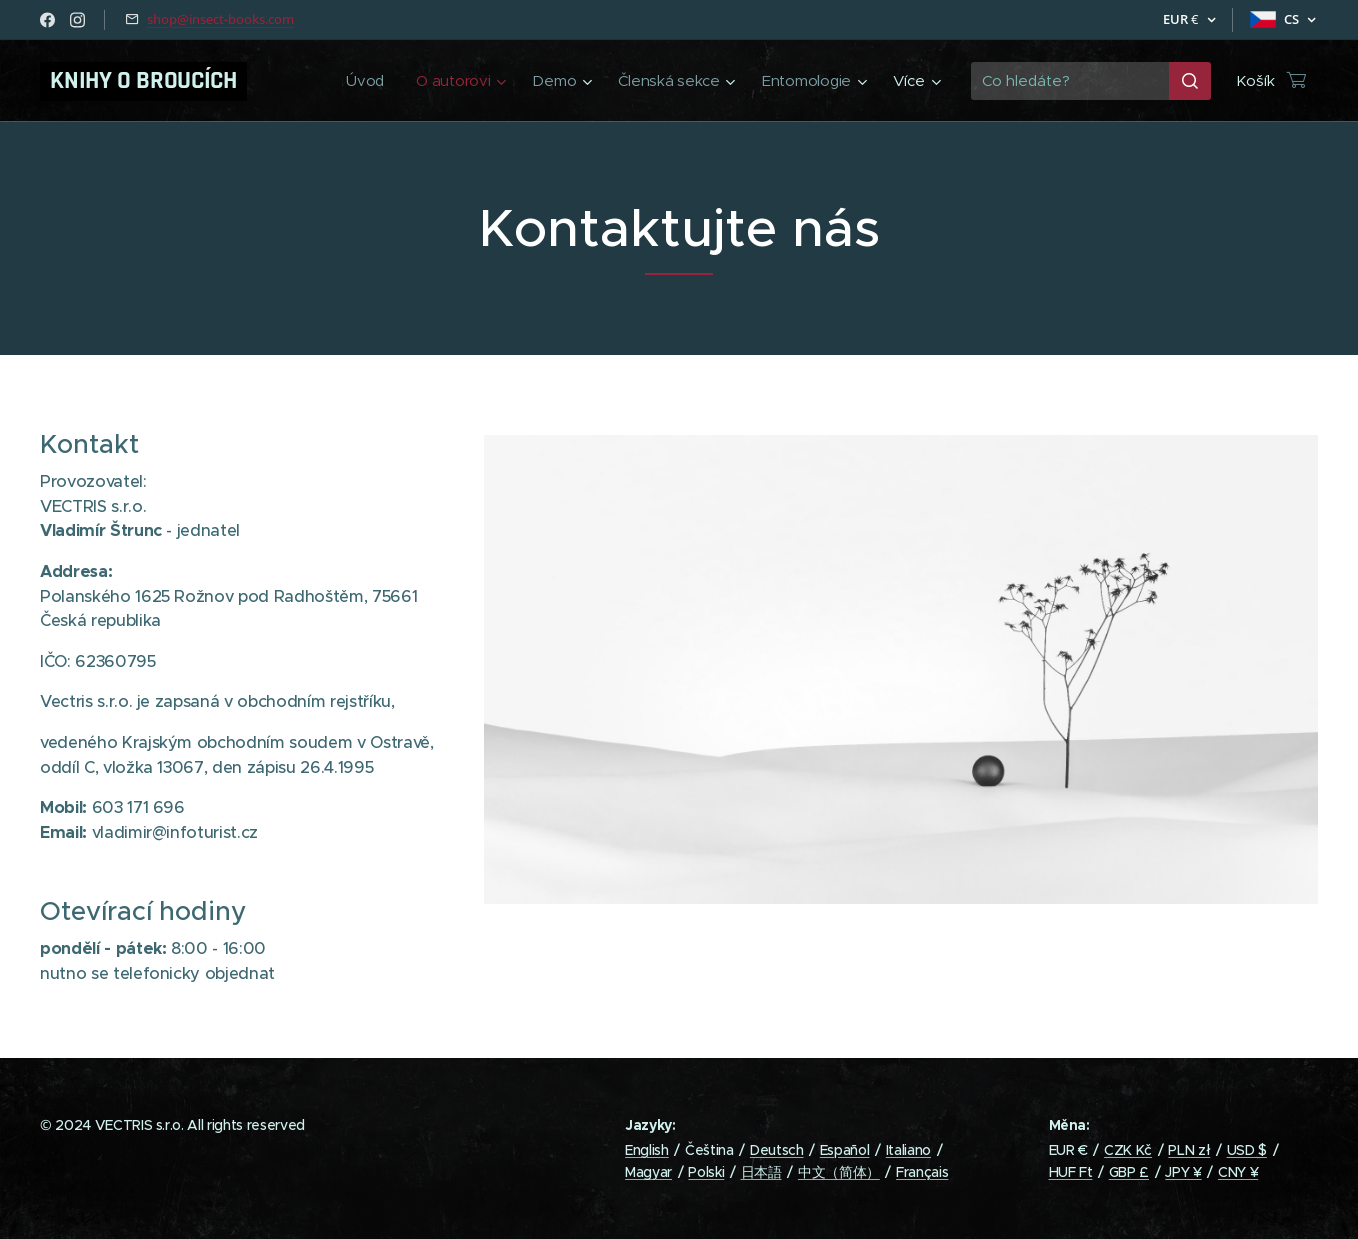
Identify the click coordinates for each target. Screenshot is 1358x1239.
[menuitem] (360, 81)
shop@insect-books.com (220, 19)
